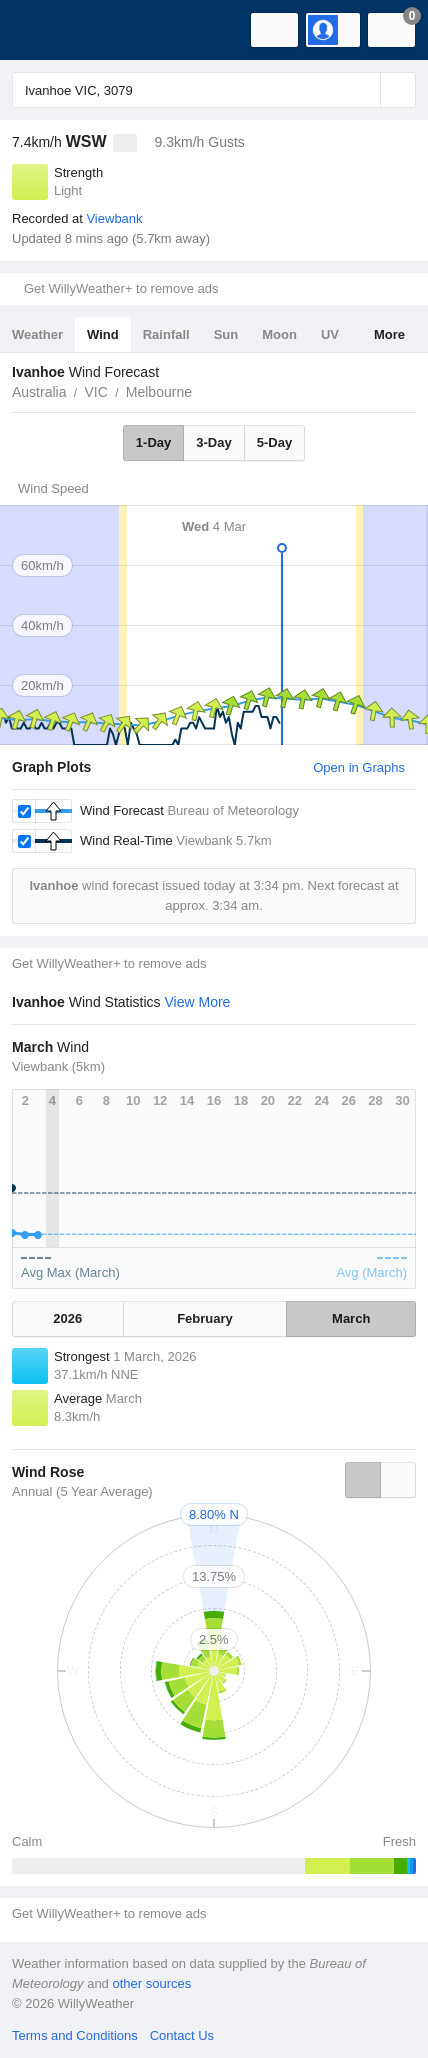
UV (330, 334)
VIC (95, 392)
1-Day (153, 442)
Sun (226, 334)
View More (198, 1002)
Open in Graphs (359, 767)
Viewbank (114, 218)
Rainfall (166, 334)
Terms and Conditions (75, 2035)
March (351, 1318)
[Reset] (363, 90)
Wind (103, 334)
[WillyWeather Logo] (45, 30)
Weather (37, 334)
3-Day (213, 442)
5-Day (274, 442)
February (205, 1318)
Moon (279, 334)
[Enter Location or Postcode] (214, 90)
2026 (67, 1318)
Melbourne (159, 392)
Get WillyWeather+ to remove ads (121, 288)
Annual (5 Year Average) (82, 1491)
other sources (151, 1983)
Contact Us (182, 2035)
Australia (39, 392)
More (389, 334)
